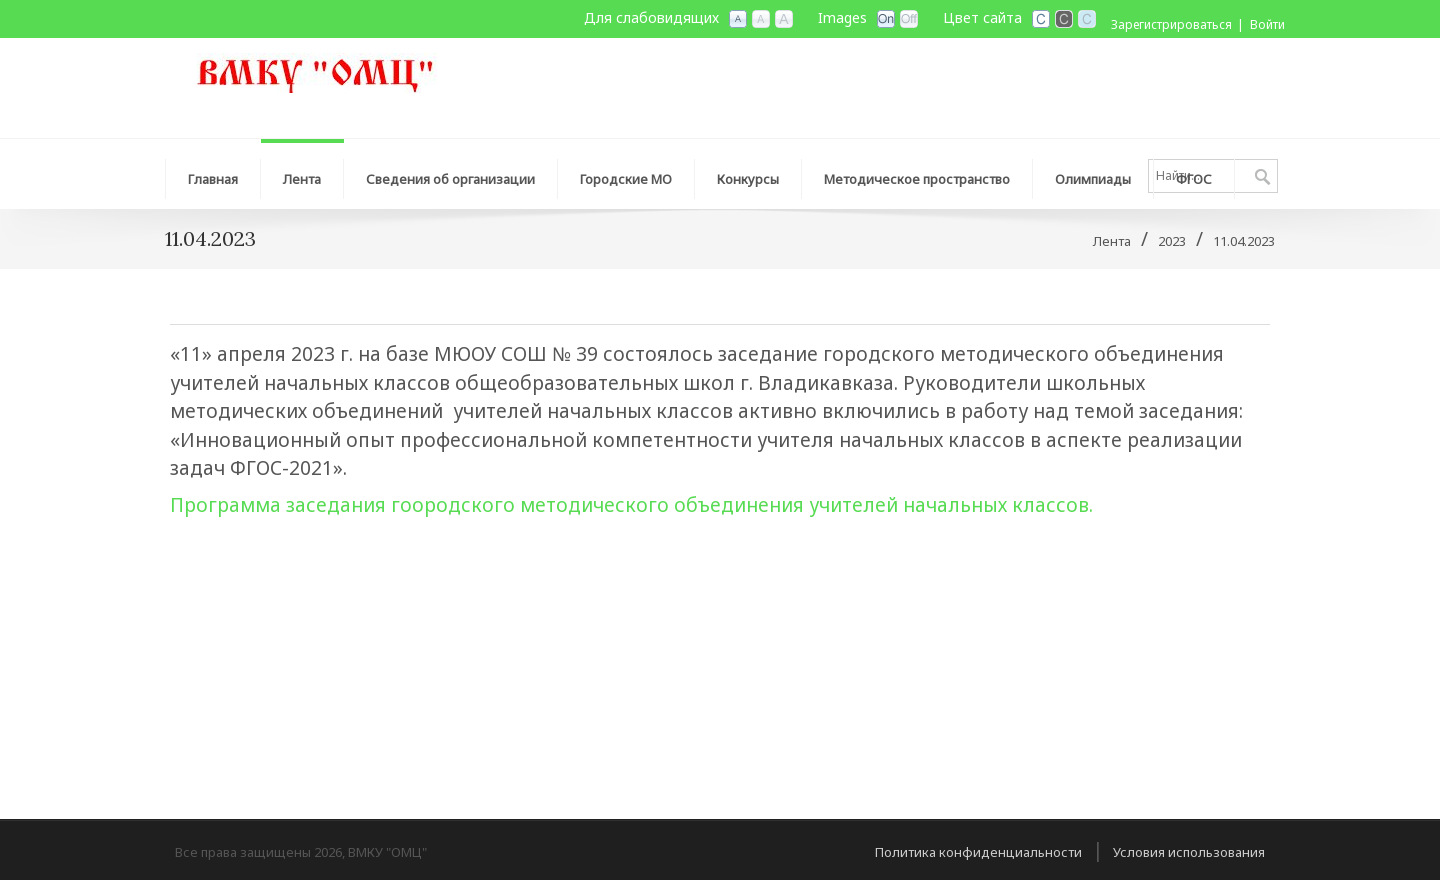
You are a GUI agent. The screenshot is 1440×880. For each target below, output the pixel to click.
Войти (1267, 24)
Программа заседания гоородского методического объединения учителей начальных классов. (631, 505)
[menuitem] (302, 174)
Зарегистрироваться (1171, 24)
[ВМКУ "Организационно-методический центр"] (315, 71)
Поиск (1262, 178)
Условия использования (1189, 852)
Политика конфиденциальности (978, 852)
